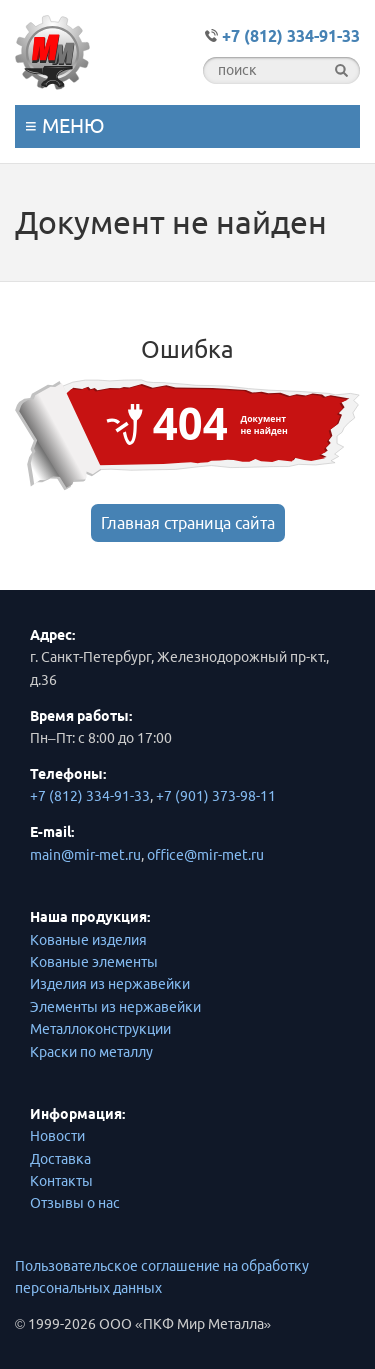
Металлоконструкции (100, 1029)
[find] (341, 70)
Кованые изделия (88, 940)
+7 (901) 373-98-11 (216, 796)
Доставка (60, 1159)
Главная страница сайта (188, 523)
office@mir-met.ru (205, 855)
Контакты (61, 1181)
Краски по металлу (91, 1052)
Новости (57, 1136)
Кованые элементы (94, 962)
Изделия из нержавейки (110, 984)
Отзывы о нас (75, 1203)
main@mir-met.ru (85, 855)
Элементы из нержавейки (115, 1007)
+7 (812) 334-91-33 (90, 796)
